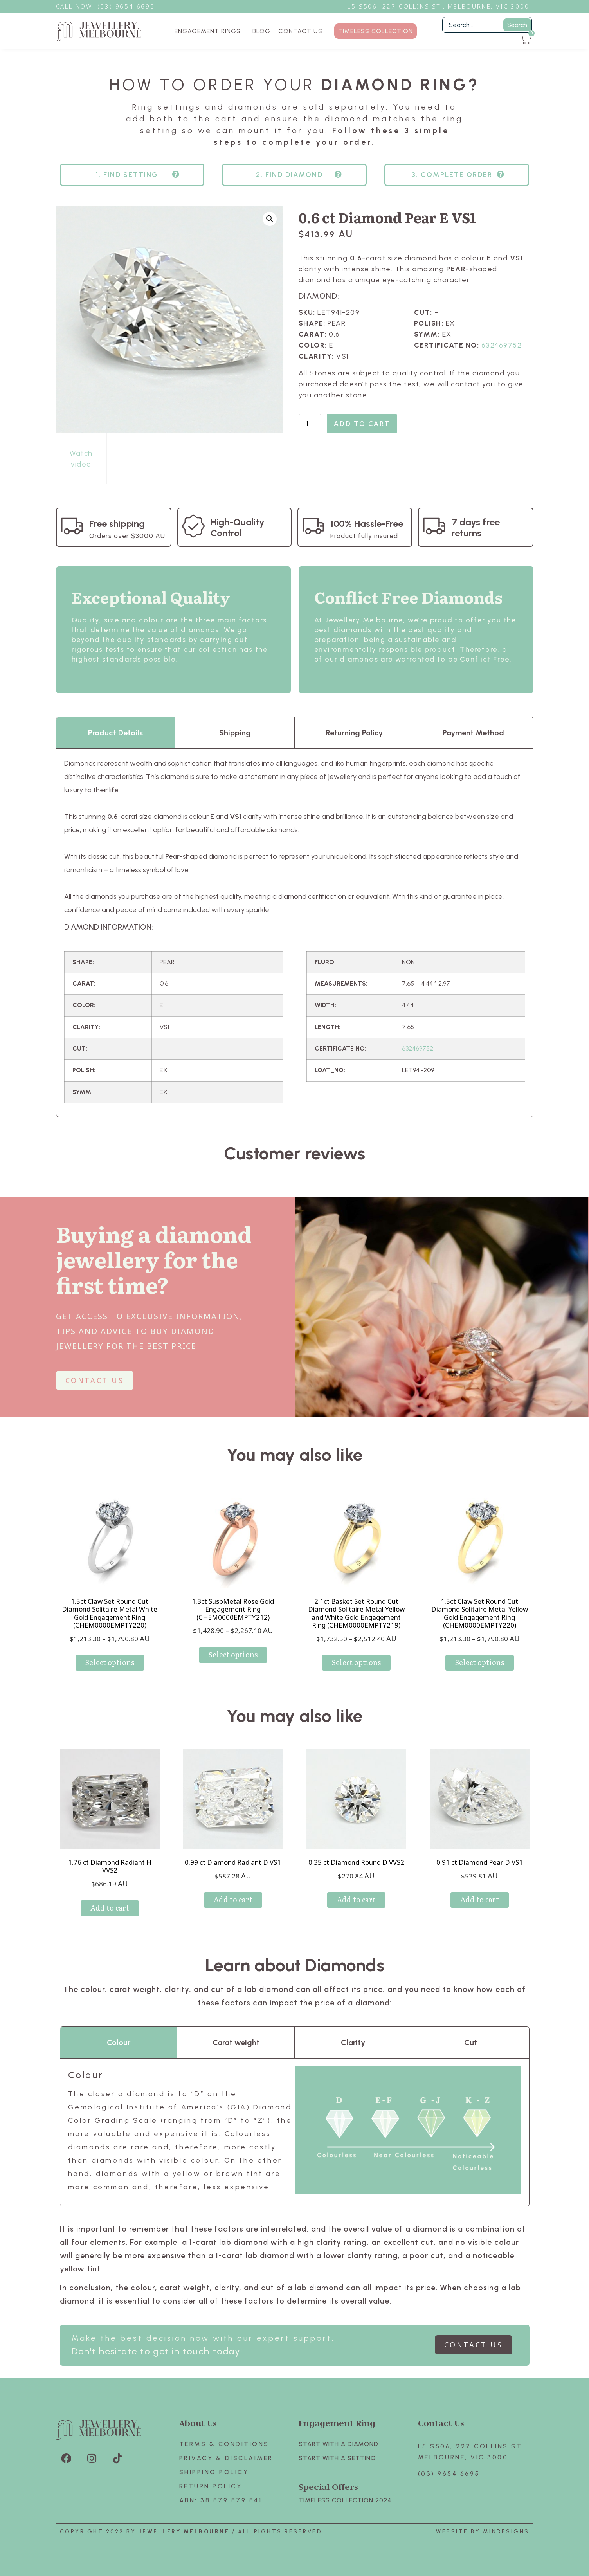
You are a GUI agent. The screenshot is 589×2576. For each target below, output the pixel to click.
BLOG (261, 31)
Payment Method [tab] (473, 732)
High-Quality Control (238, 527)
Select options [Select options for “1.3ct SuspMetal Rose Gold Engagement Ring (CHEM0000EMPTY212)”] (233, 1654)
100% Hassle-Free (366, 523)
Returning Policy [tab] (354, 732)
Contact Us (441, 2422)
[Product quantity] (310, 423)
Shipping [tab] (235, 732)
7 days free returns (476, 527)
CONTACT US (300, 31)
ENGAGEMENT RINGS (210, 31)
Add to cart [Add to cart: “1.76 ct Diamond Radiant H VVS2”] (109, 1907)
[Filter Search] (487, 25)
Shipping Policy (214, 2472)
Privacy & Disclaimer (226, 2458)
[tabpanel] (294, 932)
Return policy (210, 2486)
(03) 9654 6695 (449, 2473)
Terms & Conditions (224, 2444)
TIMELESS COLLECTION (375, 31)
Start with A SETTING (337, 2458)
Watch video (81, 459)
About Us (198, 2422)
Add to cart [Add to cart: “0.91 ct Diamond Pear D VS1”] (479, 1899)
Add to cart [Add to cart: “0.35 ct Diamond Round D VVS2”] (356, 1899)
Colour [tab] (118, 2042)
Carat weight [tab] (236, 2042)
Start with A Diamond (338, 2444)
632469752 (501, 345)
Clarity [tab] (353, 2042)
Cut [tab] (470, 2042)
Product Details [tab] (115, 732)
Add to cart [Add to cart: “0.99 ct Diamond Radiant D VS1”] (233, 1899)
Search (517, 25)
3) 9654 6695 (130, 6)
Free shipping (117, 523)
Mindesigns (506, 2531)
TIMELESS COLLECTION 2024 (345, 2500)
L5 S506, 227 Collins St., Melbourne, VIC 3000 (438, 6)
